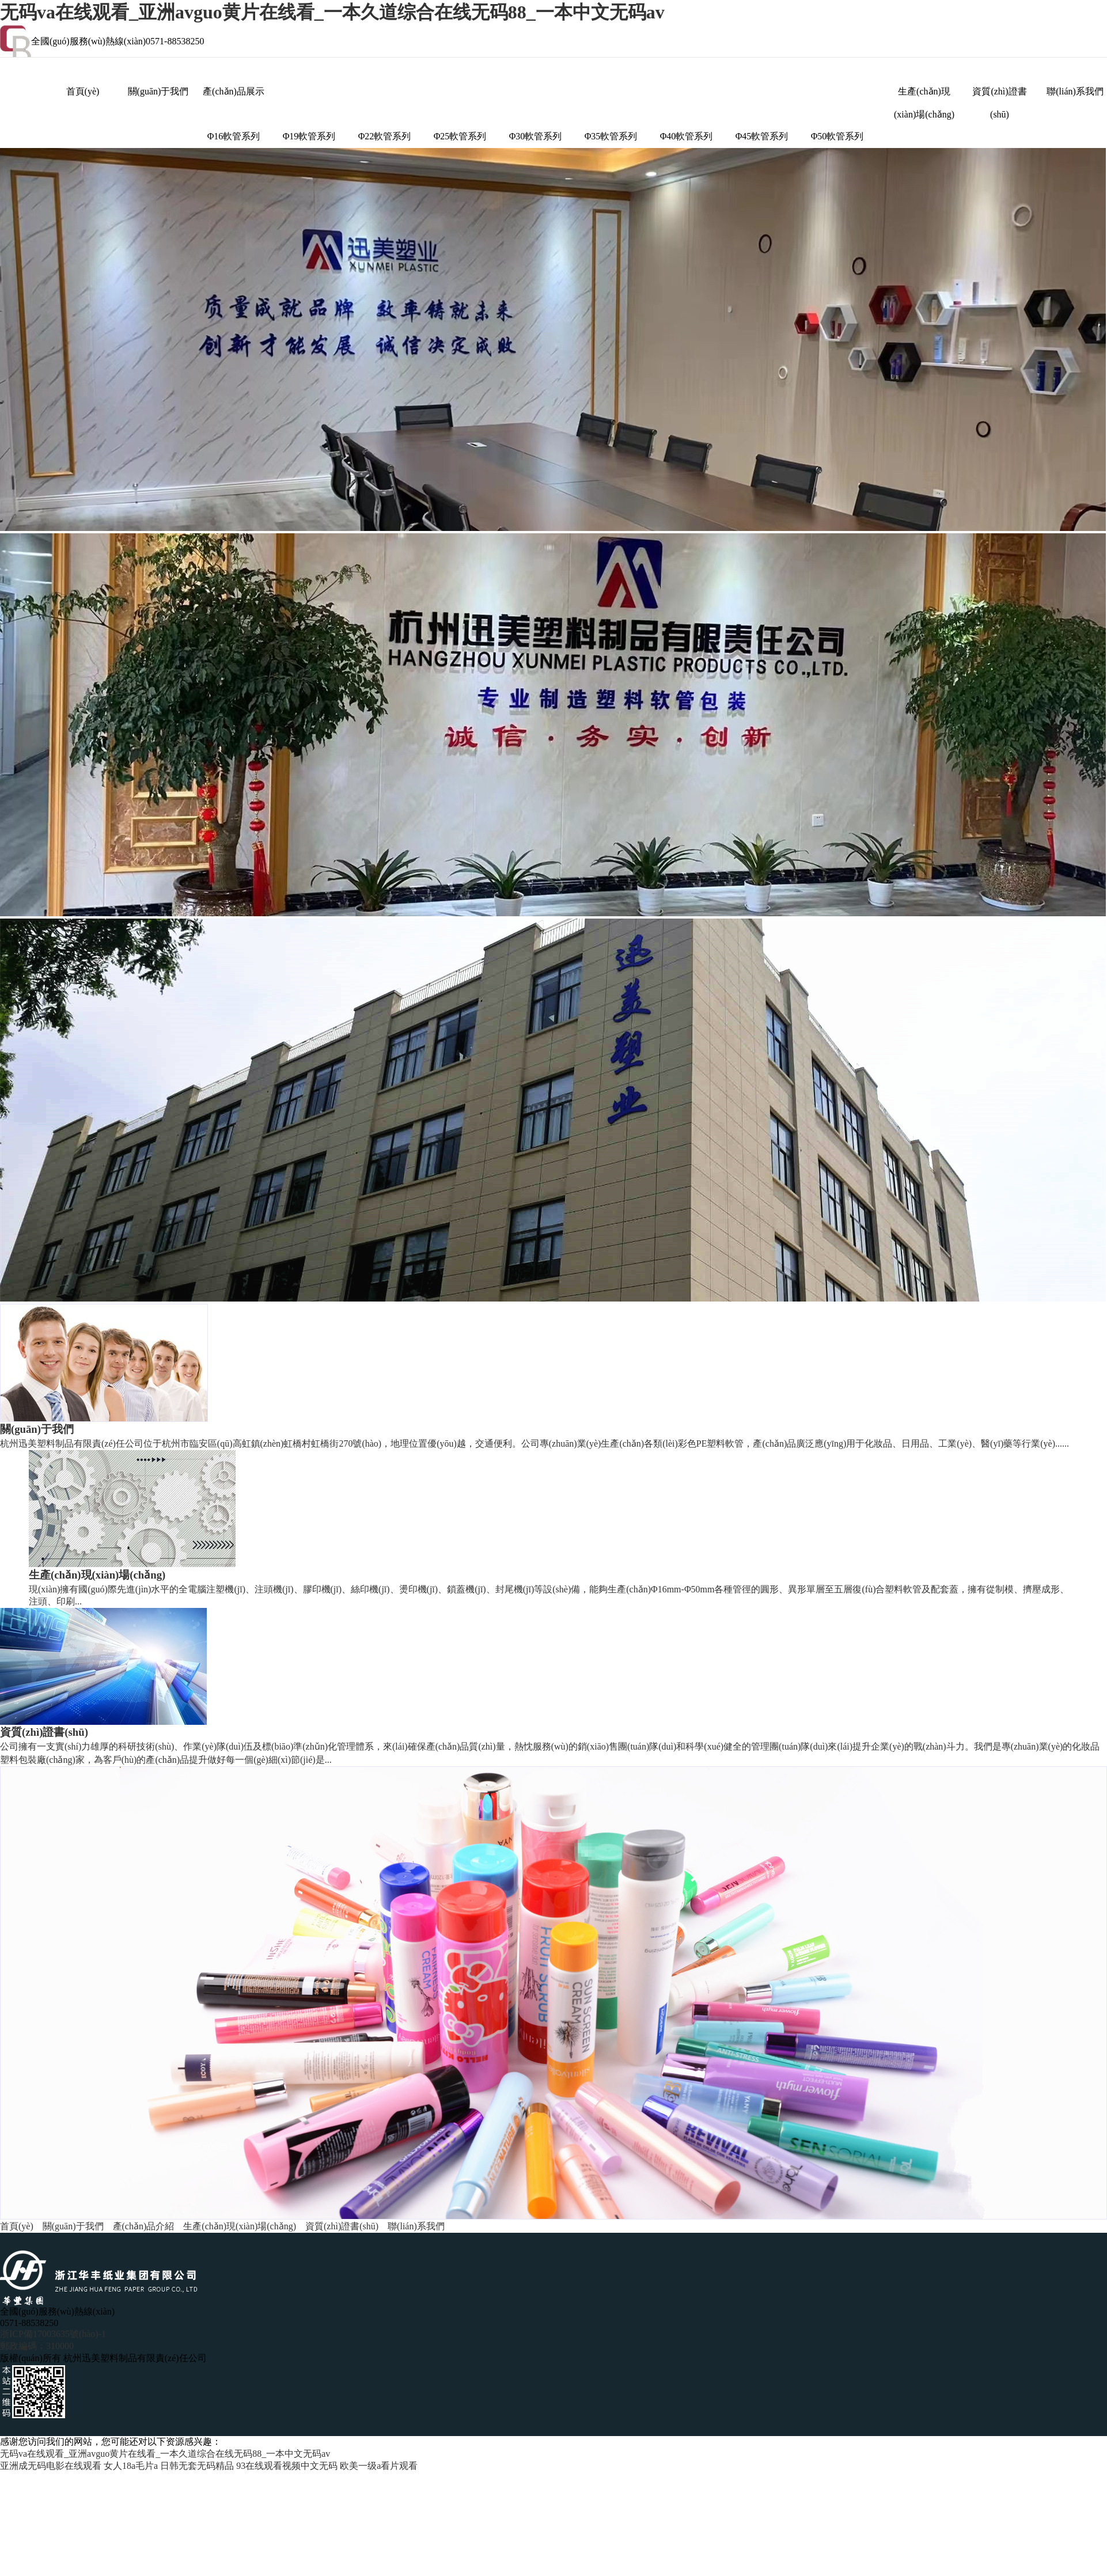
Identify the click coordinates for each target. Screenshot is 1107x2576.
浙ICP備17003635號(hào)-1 (53, 2334)
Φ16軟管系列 (233, 136)
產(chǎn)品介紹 (144, 2226)
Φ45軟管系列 (762, 136)
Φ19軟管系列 (309, 136)
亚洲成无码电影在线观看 (50, 2466)
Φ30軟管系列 (535, 136)
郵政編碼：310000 (37, 2346)
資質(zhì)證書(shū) (999, 94)
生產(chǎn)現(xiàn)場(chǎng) (924, 94)
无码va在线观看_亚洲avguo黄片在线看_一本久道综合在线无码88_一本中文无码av (332, 12)
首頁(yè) (83, 91)
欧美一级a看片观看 (379, 2466)
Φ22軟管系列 (384, 136)
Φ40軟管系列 (686, 136)
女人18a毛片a (131, 2466)
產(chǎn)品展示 (233, 91)
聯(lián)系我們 (1075, 91)
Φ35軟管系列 (611, 136)
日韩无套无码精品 (197, 2466)
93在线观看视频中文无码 (287, 2466)
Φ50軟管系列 (837, 136)
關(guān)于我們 (158, 91)
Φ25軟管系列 (460, 136)
